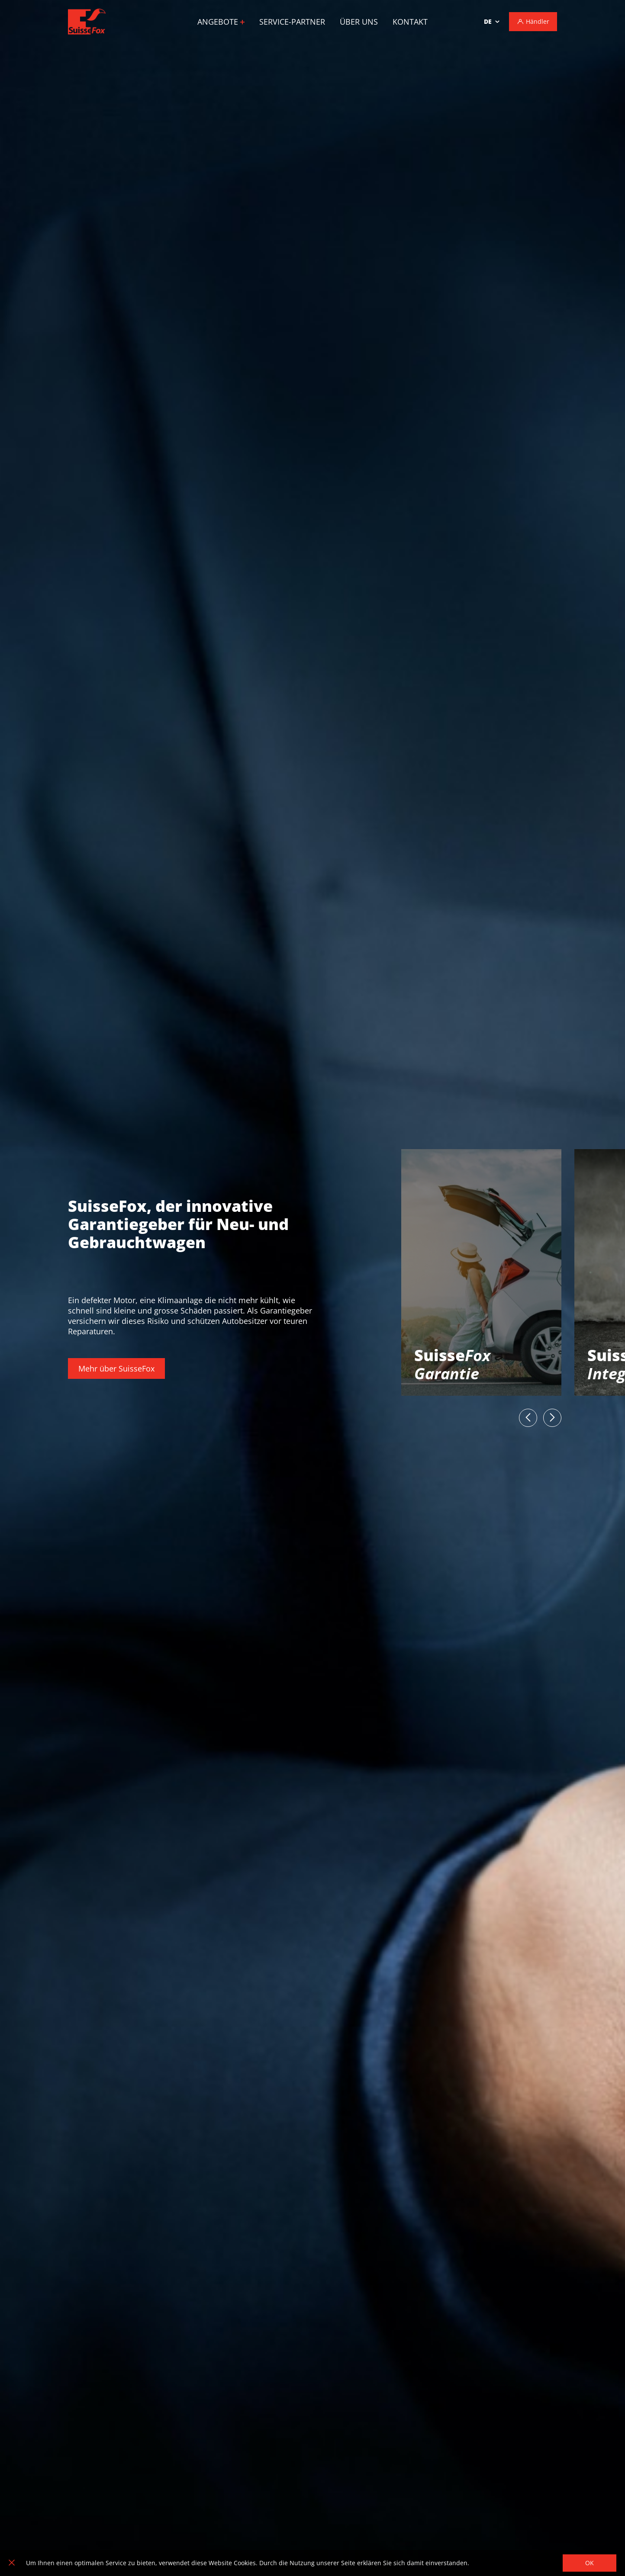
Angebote (221, 21)
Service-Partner (292, 21)
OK (589, 2563)
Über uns (359, 21)
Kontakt (410, 21)
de (488, 21)
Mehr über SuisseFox (116, 1368)
